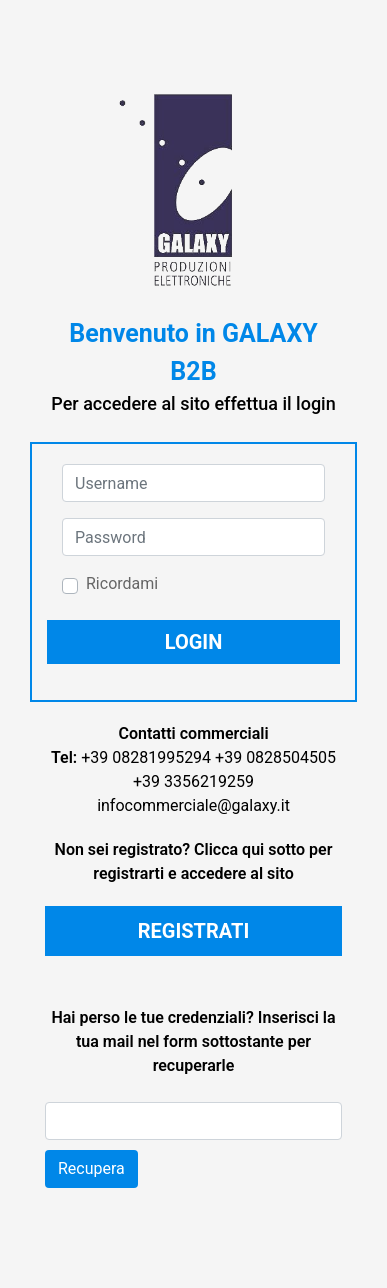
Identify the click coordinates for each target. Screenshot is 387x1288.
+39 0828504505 (275, 757)
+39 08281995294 (146, 757)
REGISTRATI (194, 931)
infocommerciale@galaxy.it (193, 805)
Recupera (91, 1168)
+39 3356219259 (193, 781)
